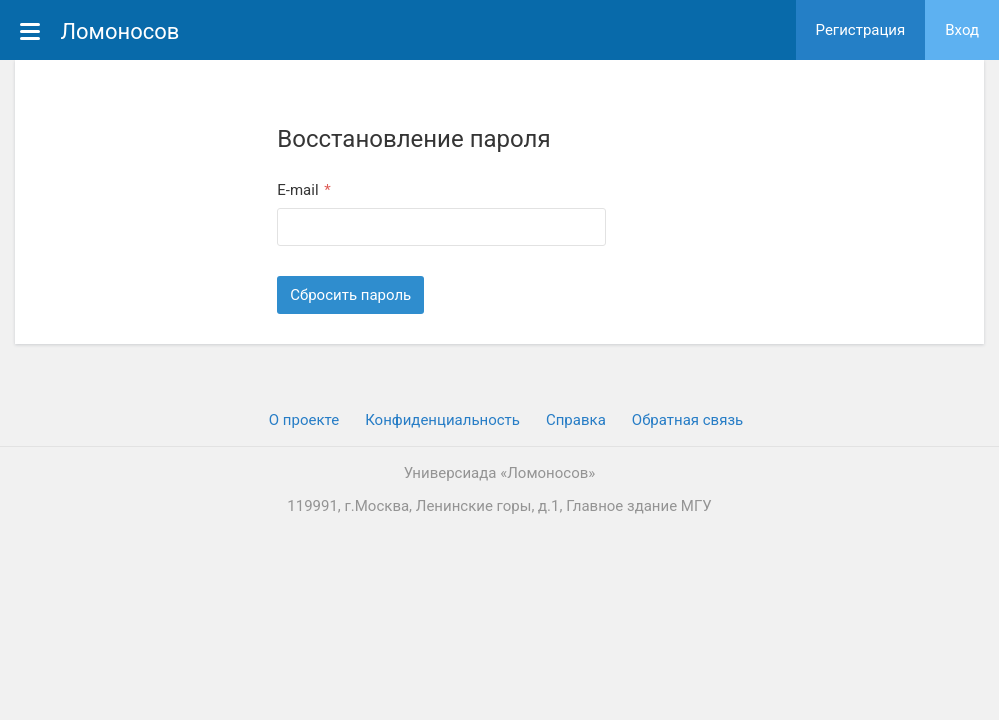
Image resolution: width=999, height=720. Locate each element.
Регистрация (861, 30)
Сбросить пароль (350, 295)
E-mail (299, 190)
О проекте (304, 420)
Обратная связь (687, 420)
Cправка (576, 420)
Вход (962, 30)
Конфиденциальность (442, 420)
